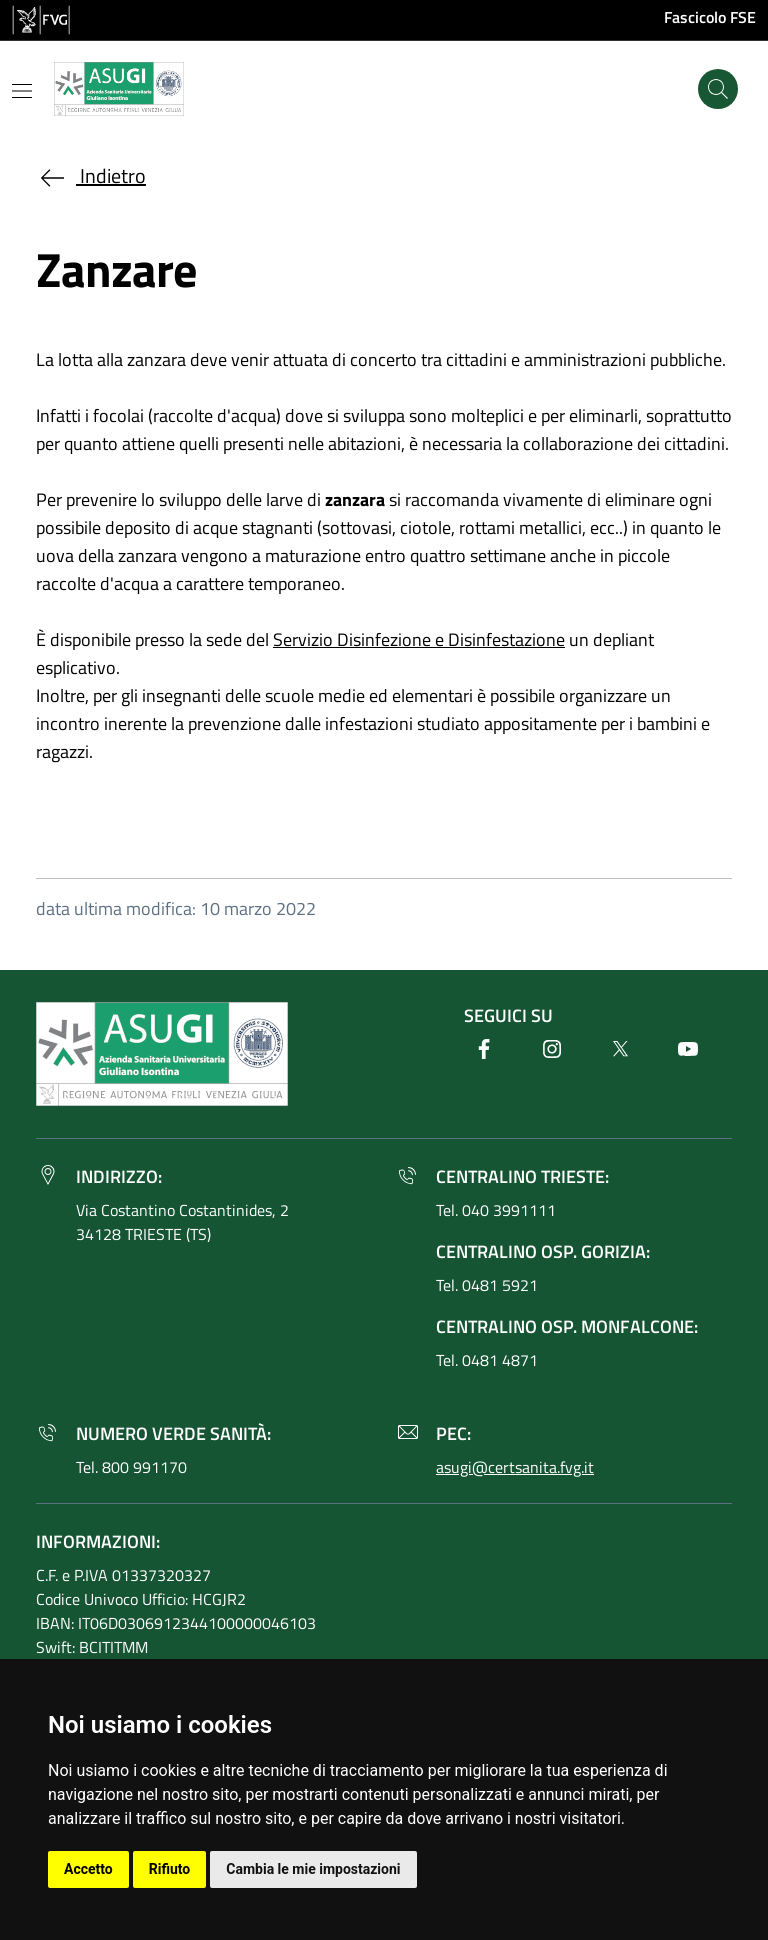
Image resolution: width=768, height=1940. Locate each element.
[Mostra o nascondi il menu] (22, 91)
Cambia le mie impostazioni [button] (313, 1869)
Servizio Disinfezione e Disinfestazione (419, 639)
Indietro (91, 175)
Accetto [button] (88, 1869)
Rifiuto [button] (170, 1869)
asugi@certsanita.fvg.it (515, 1467)
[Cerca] (718, 89)
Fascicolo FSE (710, 17)
